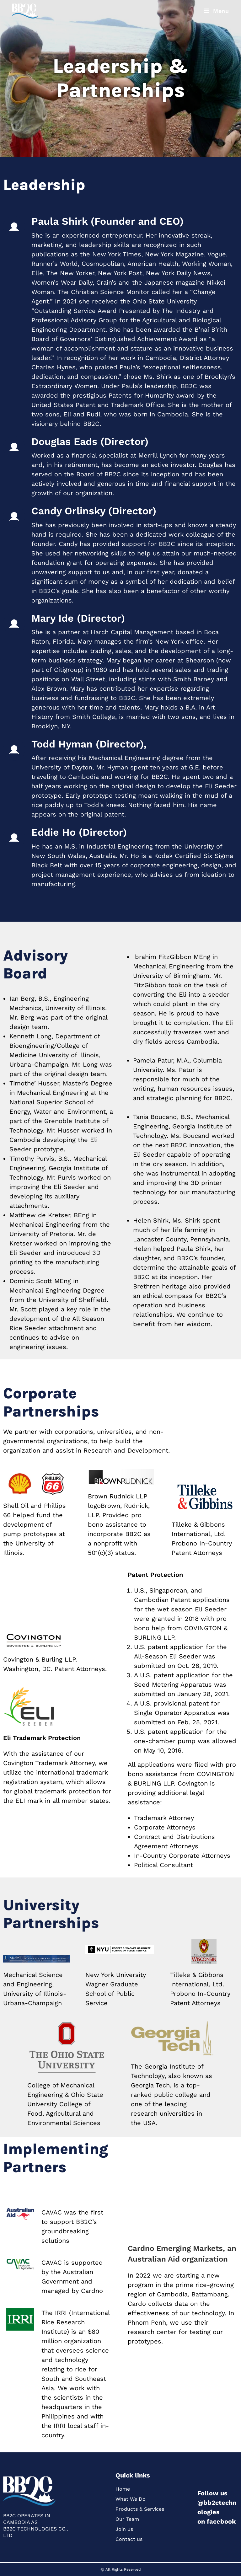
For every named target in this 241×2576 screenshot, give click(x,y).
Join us (124, 2529)
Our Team (127, 2519)
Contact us (128, 2539)
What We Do (130, 2499)
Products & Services (139, 2509)
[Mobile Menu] (216, 11)
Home (122, 2489)
